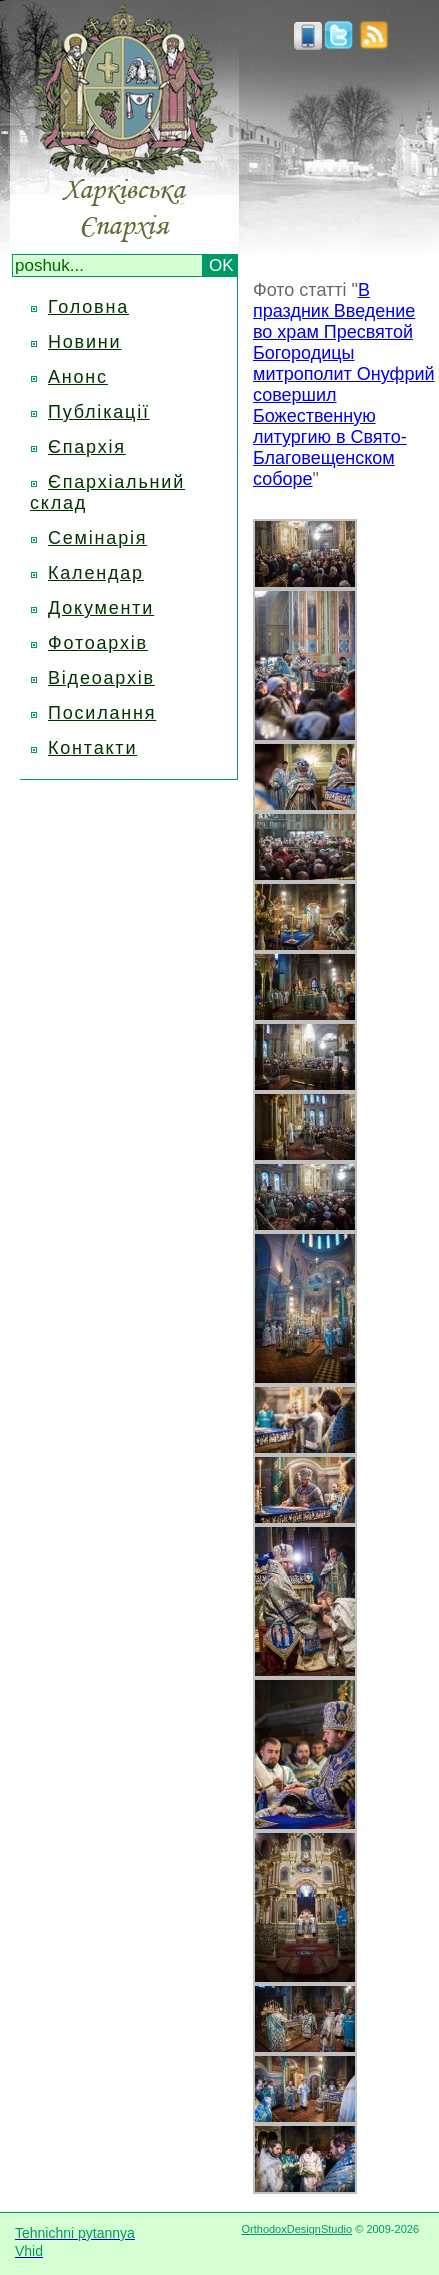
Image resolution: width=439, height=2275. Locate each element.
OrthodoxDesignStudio (296, 2229)
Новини (84, 342)
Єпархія (87, 447)
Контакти (92, 748)
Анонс (78, 377)
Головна (88, 307)
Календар (96, 573)
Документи (101, 608)
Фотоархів (98, 643)
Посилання (102, 713)
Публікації (99, 412)
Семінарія (97, 538)
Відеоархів (101, 678)
